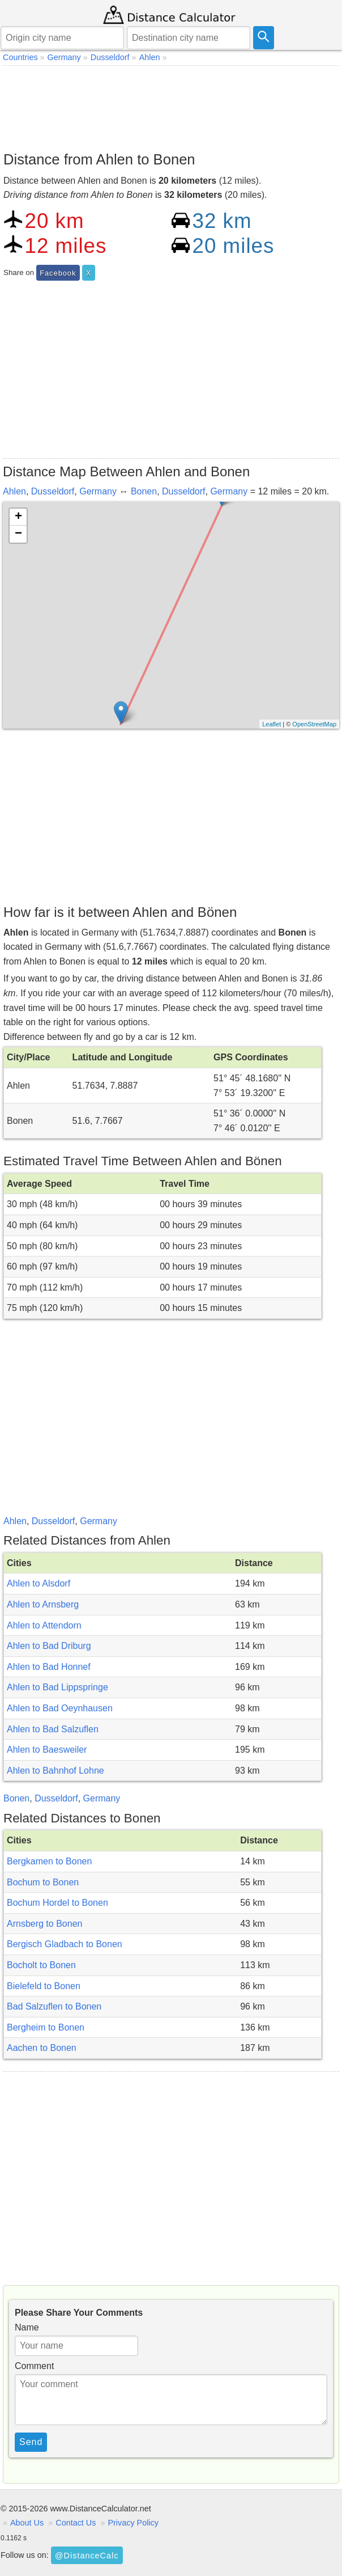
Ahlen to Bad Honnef (49, 1667)
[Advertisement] (171, 105)
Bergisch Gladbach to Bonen (64, 1944)
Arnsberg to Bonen (44, 1923)
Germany (98, 491)
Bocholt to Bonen (41, 1965)
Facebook (58, 273)
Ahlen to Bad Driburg (49, 1646)
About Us (27, 2522)
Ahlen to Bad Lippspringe (57, 1687)
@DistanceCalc (86, 2555)
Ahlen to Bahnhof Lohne (55, 1770)
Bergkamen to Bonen (49, 1861)
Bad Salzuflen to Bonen (54, 2006)
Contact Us (75, 2522)
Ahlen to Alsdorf (38, 1583)
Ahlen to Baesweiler (47, 1749)
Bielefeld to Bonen (43, 1986)
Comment (34, 2366)
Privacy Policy (133, 2522)
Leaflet (271, 724)
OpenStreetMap (314, 724)
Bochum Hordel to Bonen (57, 1902)
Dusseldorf (52, 491)
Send (30, 2442)
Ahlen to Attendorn (44, 1625)
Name (27, 2327)
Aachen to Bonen (41, 2048)
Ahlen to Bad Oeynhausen (60, 1708)
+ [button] (18, 517)
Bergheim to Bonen (45, 2027)
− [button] (18, 534)
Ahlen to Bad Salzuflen (53, 1729)
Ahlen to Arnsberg (43, 1604)
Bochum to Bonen (43, 1882)
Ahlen (14, 491)
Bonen (144, 491)
